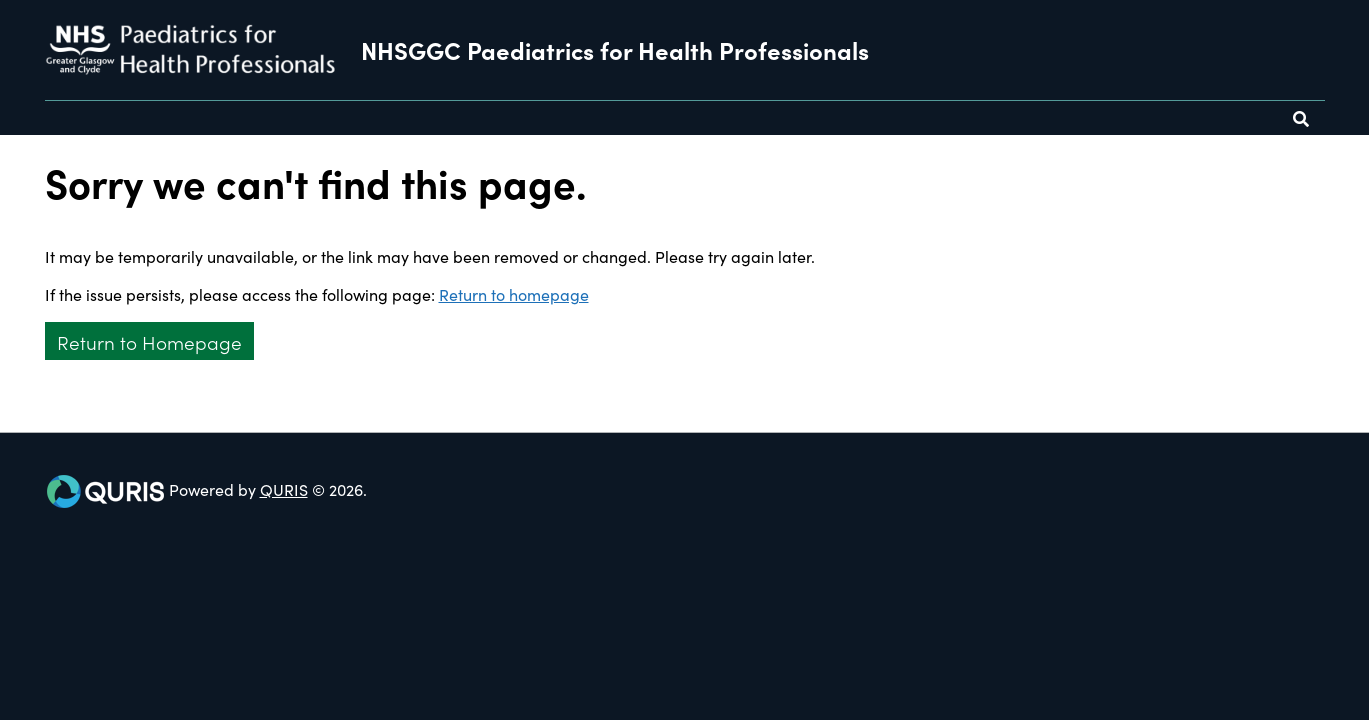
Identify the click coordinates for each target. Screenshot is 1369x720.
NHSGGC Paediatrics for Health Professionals (615, 50)
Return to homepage (514, 294)
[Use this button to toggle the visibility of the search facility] (1301, 118)
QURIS (284, 489)
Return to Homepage (149, 341)
